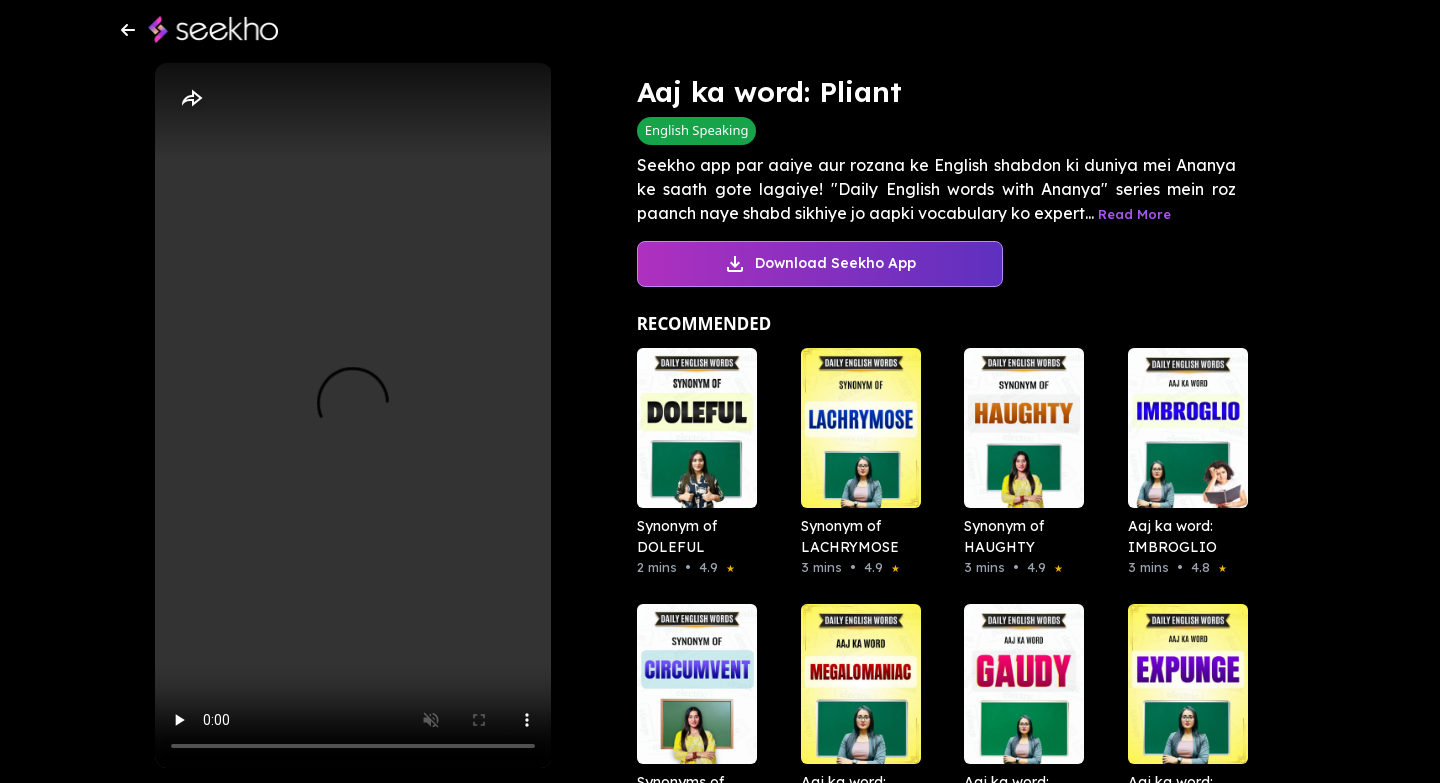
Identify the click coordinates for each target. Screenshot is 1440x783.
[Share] (191, 99)
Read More (1134, 214)
